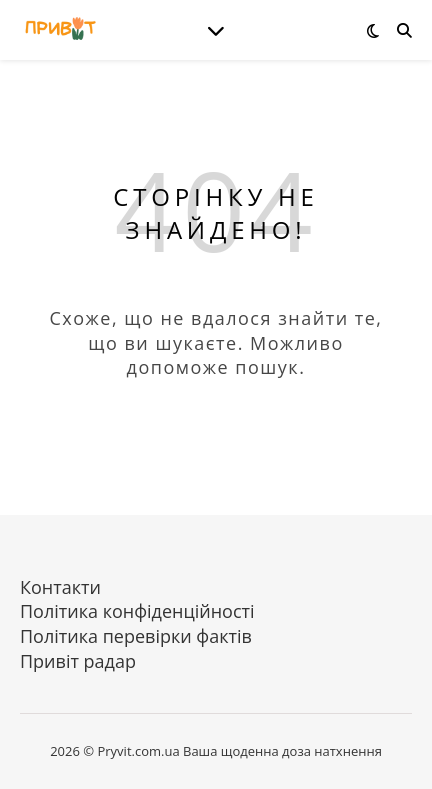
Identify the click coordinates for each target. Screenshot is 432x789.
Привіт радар (78, 661)
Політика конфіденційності (137, 611)
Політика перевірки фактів (136, 636)
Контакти (60, 587)
